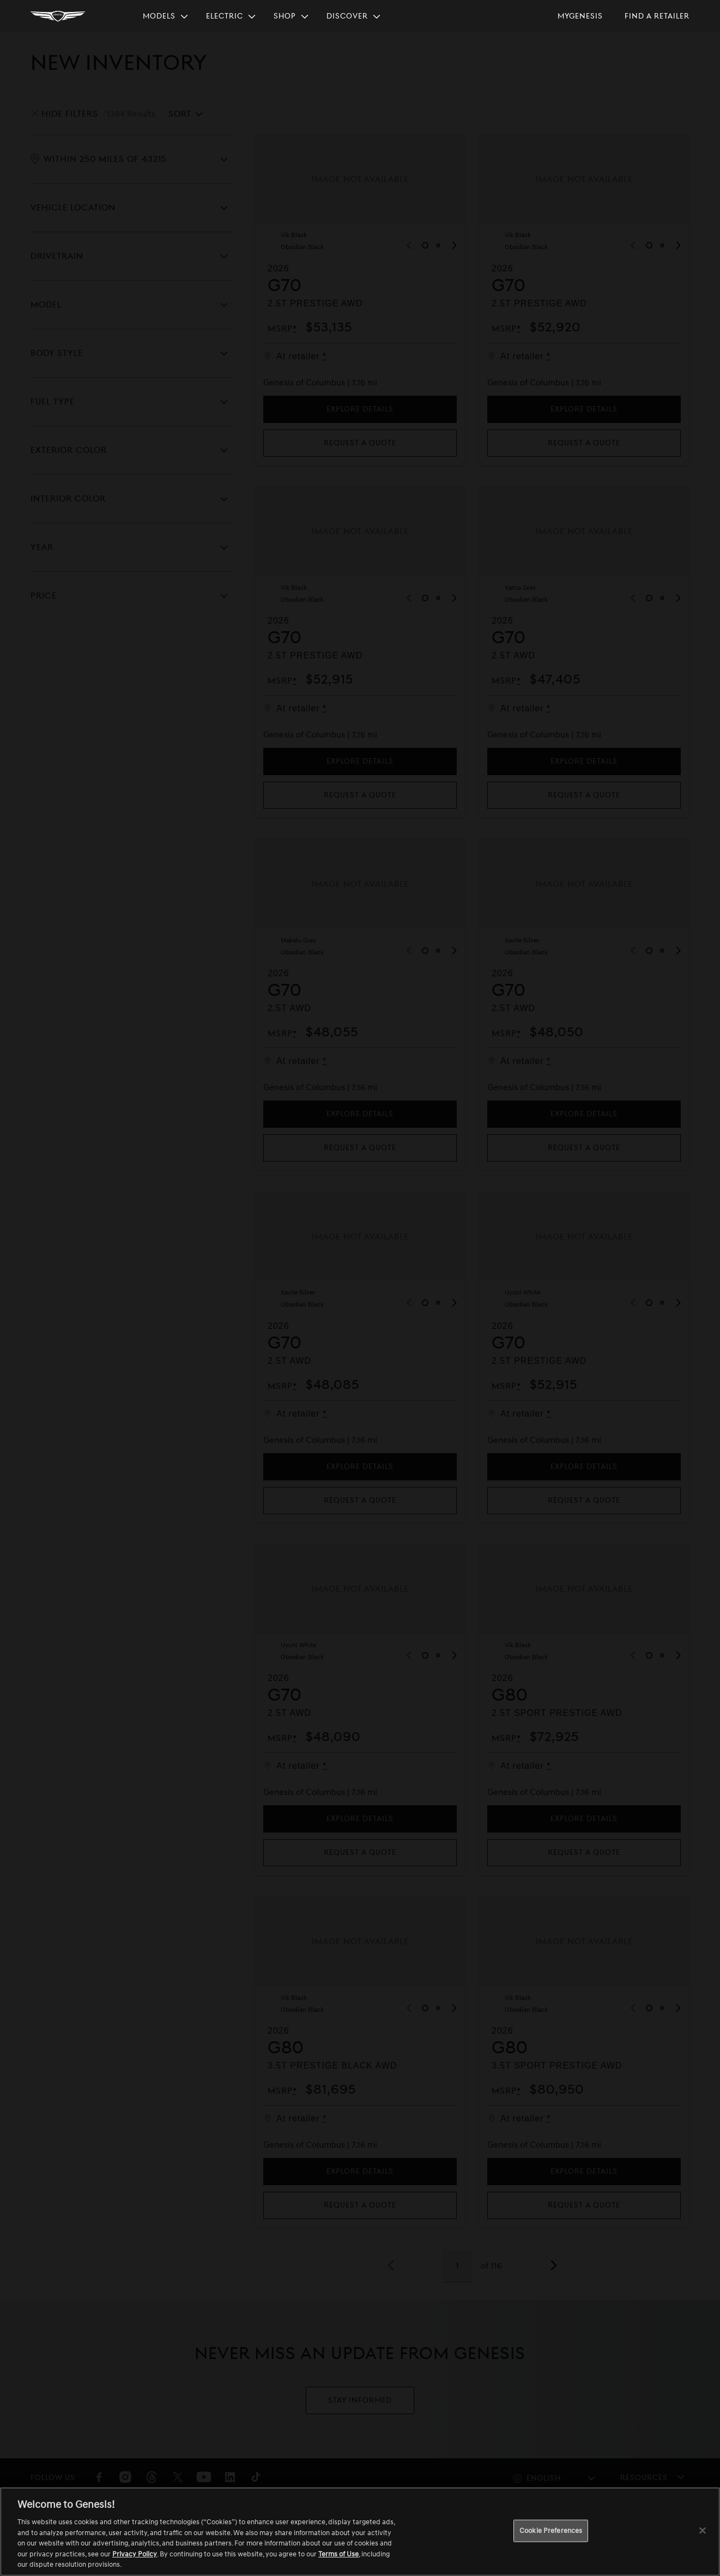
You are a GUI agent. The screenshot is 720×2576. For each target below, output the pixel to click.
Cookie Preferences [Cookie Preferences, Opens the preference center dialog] (550, 2530)
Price (44, 595)
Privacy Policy (134, 2554)
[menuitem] (166, 16)
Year (42, 547)
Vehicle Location (73, 207)
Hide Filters (69, 113)
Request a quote (360, 443)
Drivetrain (57, 256)
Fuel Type (53, 401)
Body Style (57, 353)
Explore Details (360, 409)
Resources (644, 2477)
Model (46, 304)
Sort (179, 113)
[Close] (703, 2530)
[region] (360, 2531)
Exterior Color (69, 450)
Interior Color (68, 498)
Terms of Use (338, 2554)
